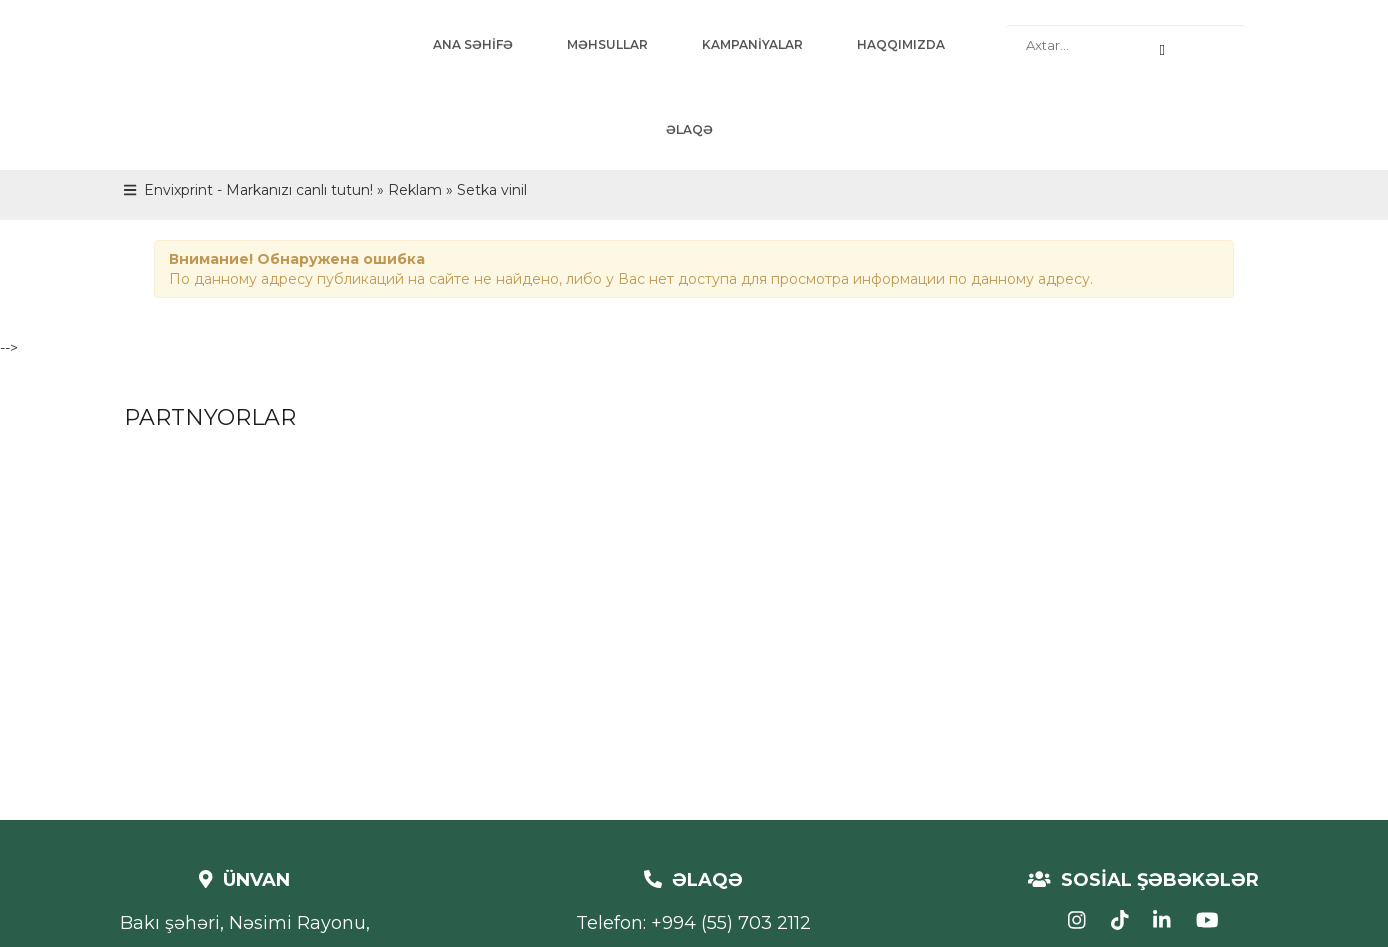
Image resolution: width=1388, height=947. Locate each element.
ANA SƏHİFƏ (473, 44)
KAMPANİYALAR (752, 44)
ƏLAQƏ (689, 129)
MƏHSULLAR (607, 44)
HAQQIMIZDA (901, 44)
